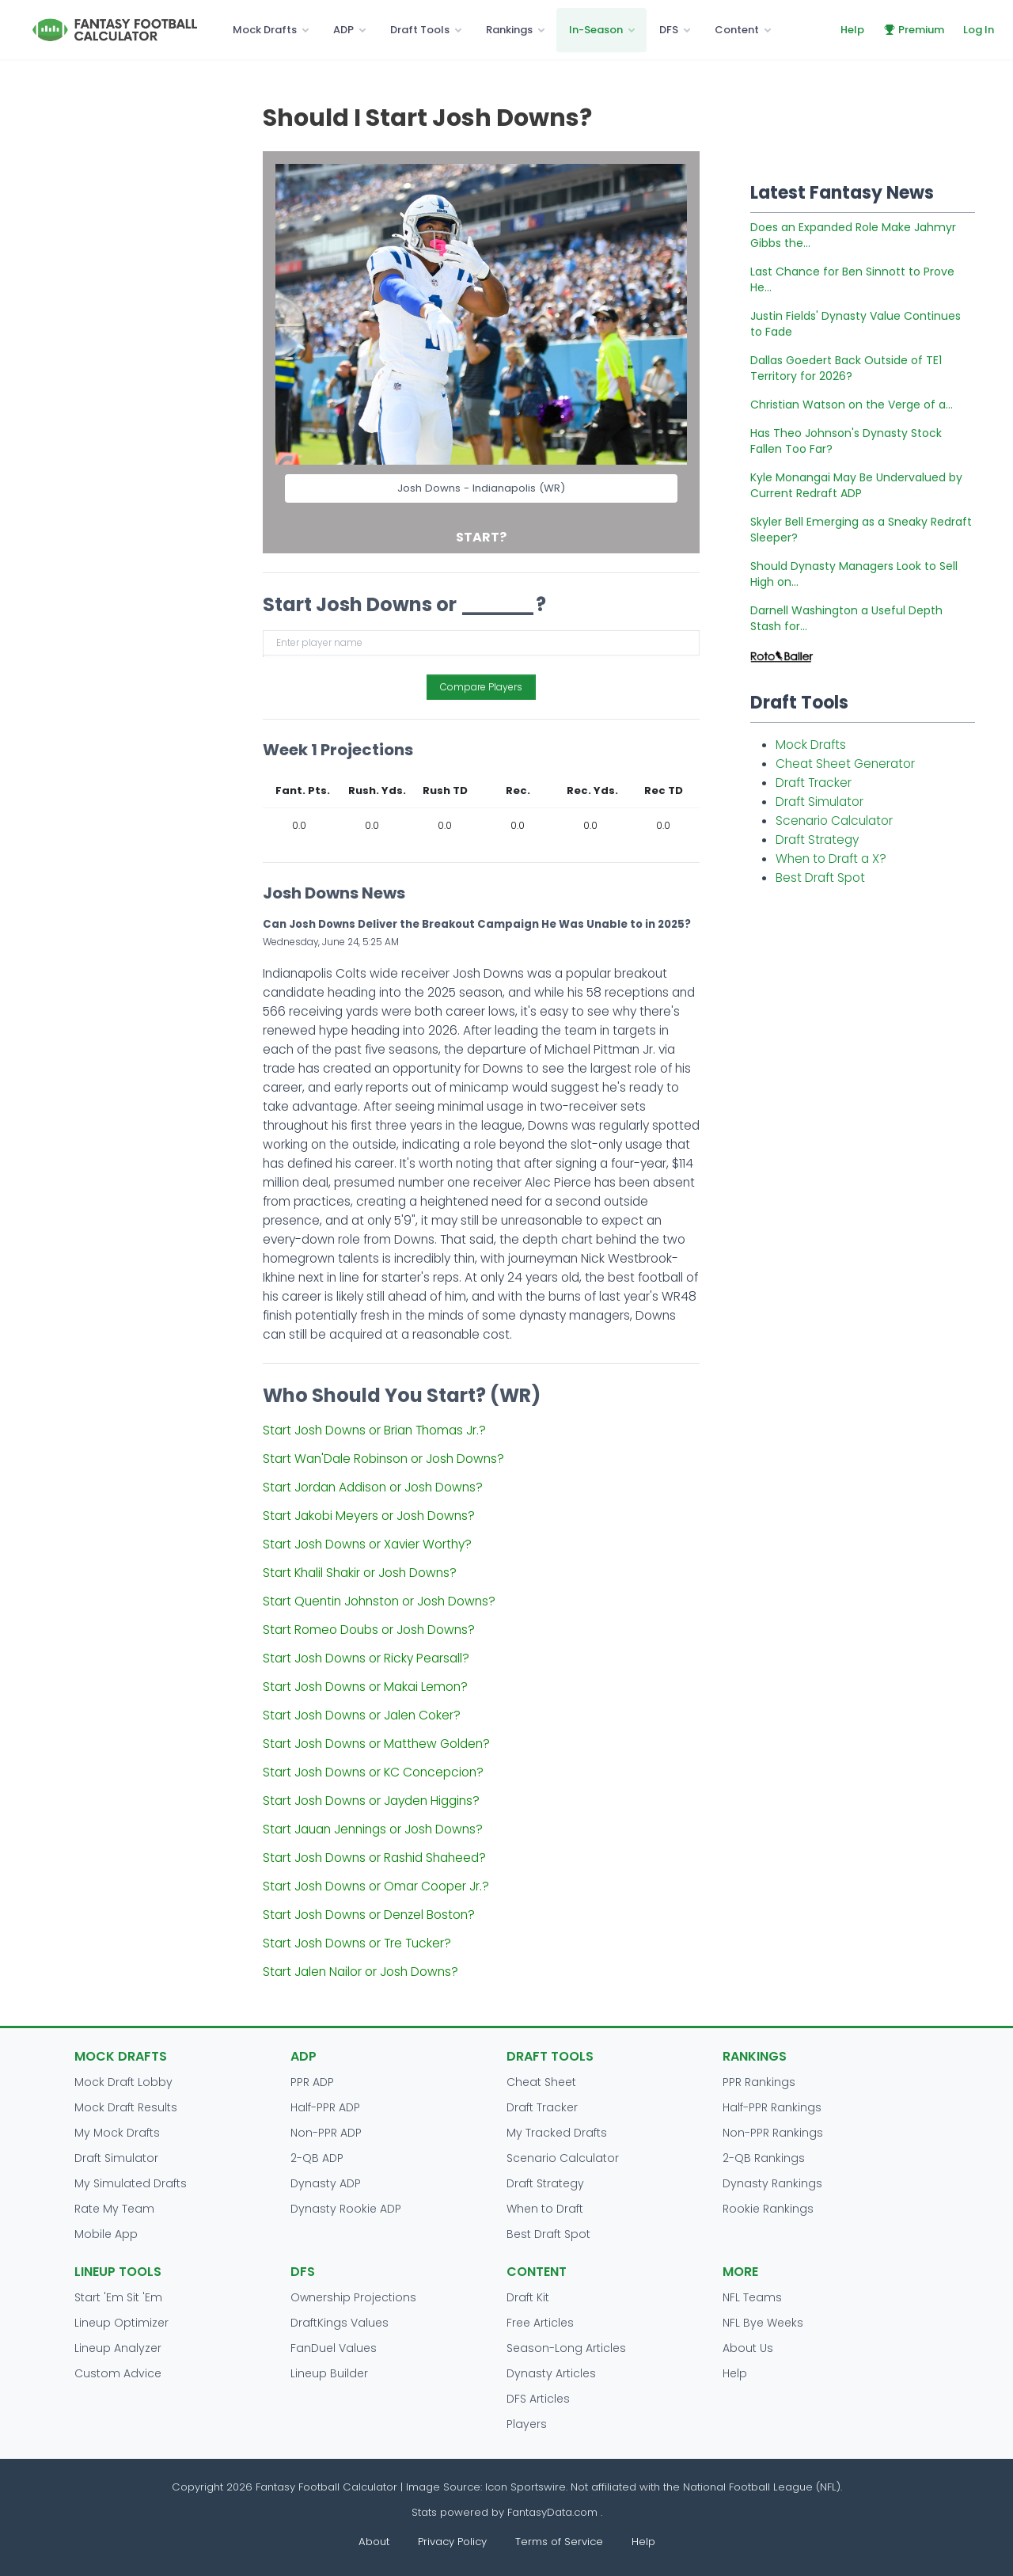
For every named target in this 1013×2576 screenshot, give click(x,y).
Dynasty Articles (551, 2373)
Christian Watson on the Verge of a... (851, 404)
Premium (913, 29)
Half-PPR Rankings (772, 2107)
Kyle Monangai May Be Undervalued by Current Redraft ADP (856, 485)
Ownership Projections (353, 2297)
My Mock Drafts (117, 2133)
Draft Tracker (814, 782)
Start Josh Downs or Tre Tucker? (357, 1943)
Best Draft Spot (820, 877)
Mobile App (106, 2234)
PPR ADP (312, 2082)
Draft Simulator (819, 801)
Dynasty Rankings (772, 2183)
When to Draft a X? (831, 858)
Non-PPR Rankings (773, 2133)
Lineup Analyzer (117, 2348)
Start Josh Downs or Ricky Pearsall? (366, 1658)
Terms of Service (559, 2541)
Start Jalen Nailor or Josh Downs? (360, 1971)
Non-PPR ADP (326, 2133)
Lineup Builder (329, 2373)
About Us (748, 2348)
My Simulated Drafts (130, 2183)
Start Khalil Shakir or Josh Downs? (360, 1572)
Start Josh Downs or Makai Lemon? (365, 1686)
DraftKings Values (339, 2323)
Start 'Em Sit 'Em (118, 2297)
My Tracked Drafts (556, 2133)
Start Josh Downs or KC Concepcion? (373, 1772)
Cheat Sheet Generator (845, 763)
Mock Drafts (265, 29)
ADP (343, 29)
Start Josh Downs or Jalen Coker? (362, 1715)
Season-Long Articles (566, 2348)
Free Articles (540, 2323)
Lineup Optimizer (121, 2323)
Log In (978, 29)
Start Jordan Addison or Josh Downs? (373, 1487)
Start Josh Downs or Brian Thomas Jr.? (374, 1430)
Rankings (509, 29)
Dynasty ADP (325, 2183)
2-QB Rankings (764, 2158)
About (374, 2541)
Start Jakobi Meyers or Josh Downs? (369, 1515)
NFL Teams (752, 2297)
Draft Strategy (817, 839)
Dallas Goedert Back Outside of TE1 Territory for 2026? (846, 368)
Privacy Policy (452, 2541)
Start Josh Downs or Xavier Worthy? (367, 1544)
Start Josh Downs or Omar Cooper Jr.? (376, 1886)
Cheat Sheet (541, 2082)
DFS (668, 29)
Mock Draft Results (125, 2107)
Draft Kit (527, 2297)
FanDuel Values (333, 2348)
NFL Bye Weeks (763, 2323)
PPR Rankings (759, 2082)
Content (737, 29)
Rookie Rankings (768, 2209)
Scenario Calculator (834, 820)
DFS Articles (538, 2399)
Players (526, 2424)
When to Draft (544, 2209)
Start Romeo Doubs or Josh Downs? (369, 1629)
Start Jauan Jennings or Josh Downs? (373, 1829)
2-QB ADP (316, 2158)
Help (852, 29)
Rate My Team (114, 2209)
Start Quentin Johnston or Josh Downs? (379, 1601)
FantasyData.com (554, 2512)
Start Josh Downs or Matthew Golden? (376, 1743)
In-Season (596, 29)
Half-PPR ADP (325, 2107)
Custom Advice (117, 2373)
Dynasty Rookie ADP (345, 2209)
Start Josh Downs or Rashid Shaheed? (374, 1857)
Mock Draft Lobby (123, 2082)
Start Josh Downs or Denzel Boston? (369, 1914)
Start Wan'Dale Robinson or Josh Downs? (383, 1458)
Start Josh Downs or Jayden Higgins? (371, 1800)
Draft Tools (420, 29)
